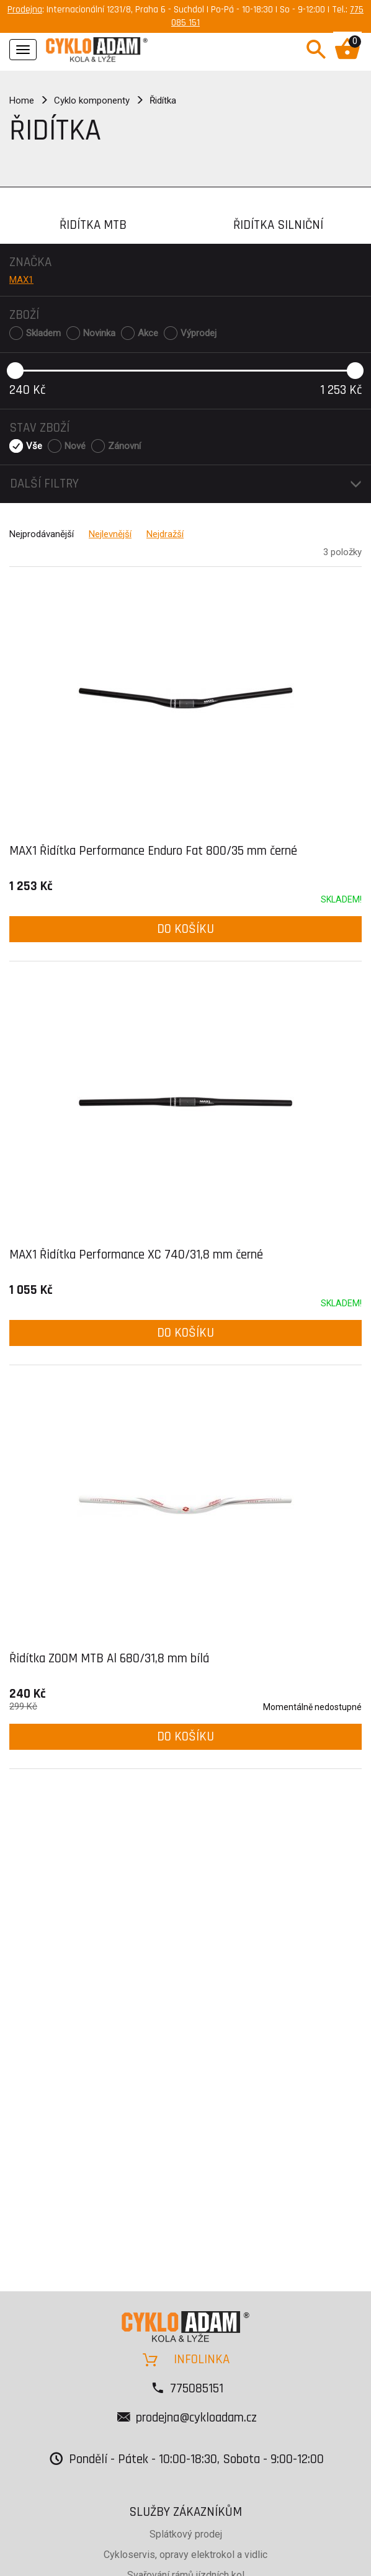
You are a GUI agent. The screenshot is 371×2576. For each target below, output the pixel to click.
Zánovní (124, 446)
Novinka (99, 333)
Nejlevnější (110, 534)
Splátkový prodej (186, 2534)
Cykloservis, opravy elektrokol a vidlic (185, 2554)
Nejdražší (165, 534)
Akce (148, 333)
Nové (75, 446)
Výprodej (199, 333)
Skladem (43, 333)
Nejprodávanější (41, 534)
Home (21, 100)
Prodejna (24, 10)
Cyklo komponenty (92, 100)
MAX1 (21, 279)
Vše (34, 446)
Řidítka (163, 100)
